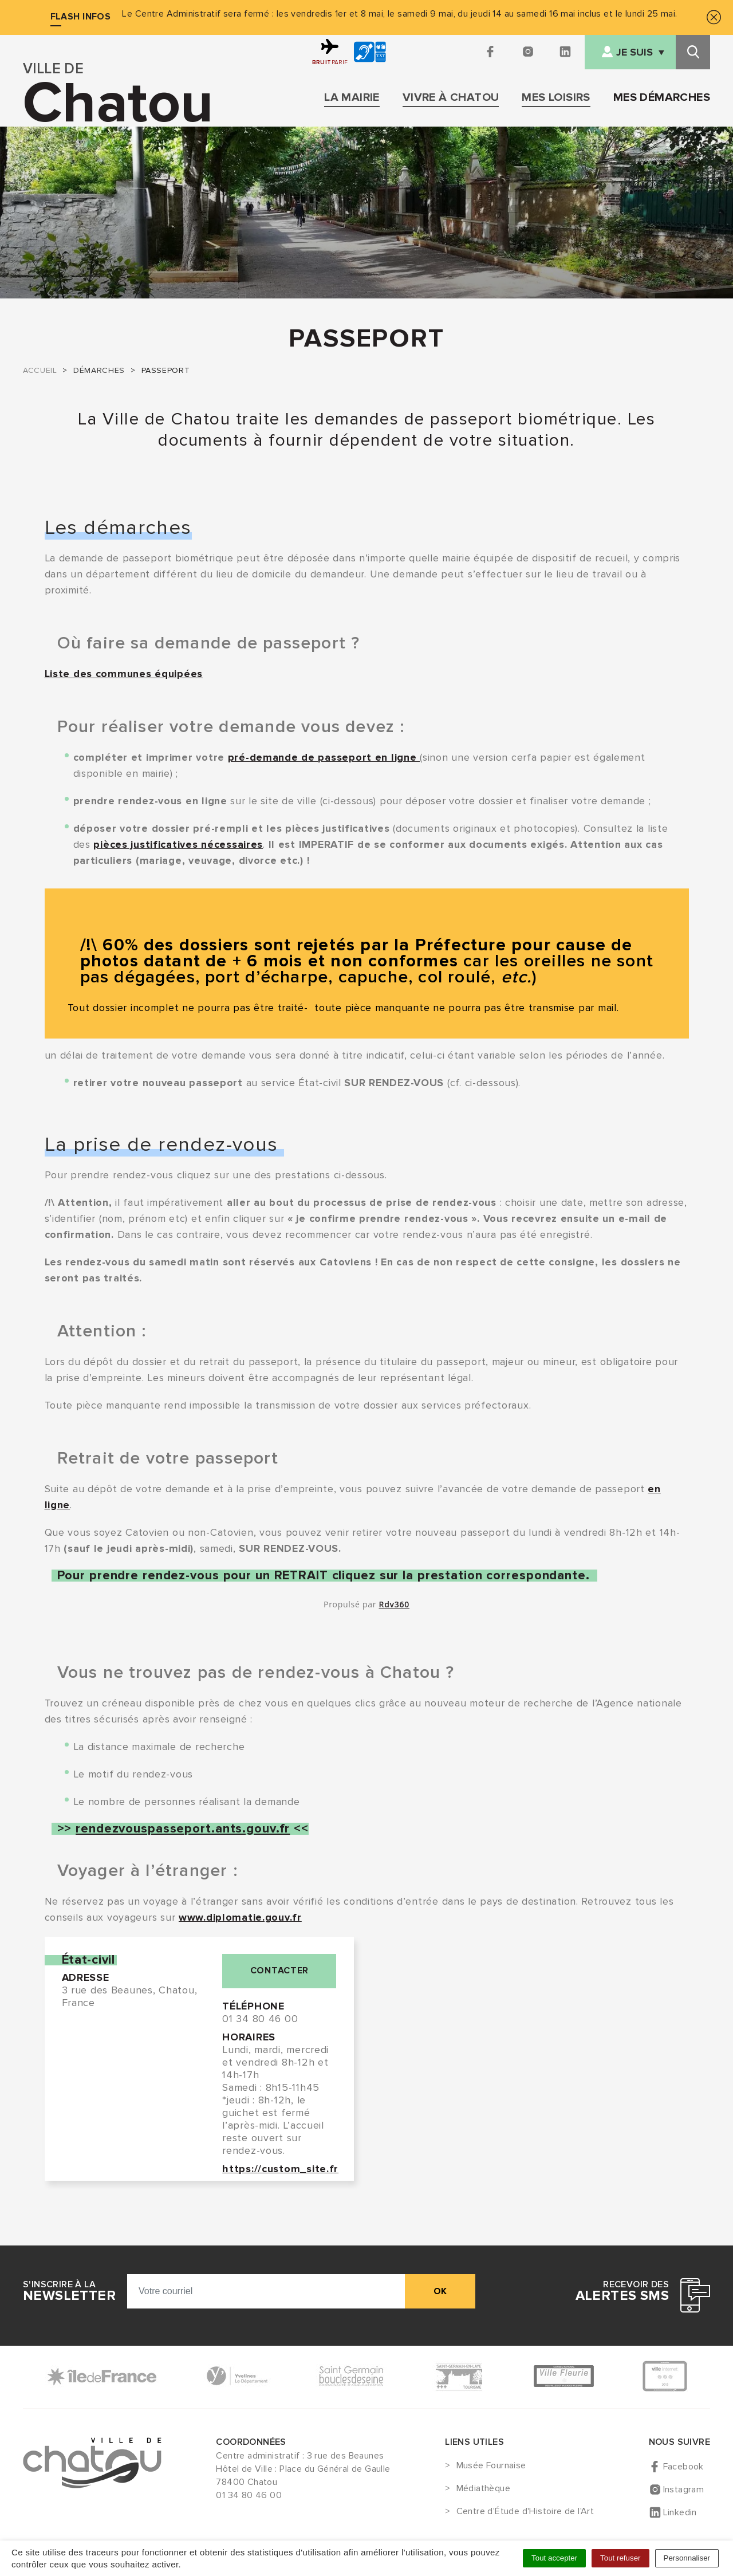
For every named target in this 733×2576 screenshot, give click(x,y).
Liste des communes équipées (124, 673)
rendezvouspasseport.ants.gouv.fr (183, 1828)
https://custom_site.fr (280, 2168)
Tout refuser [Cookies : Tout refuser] (620, 2558)
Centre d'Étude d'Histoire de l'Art (525, 2512)
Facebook (683, 2466)
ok (440, 2291)
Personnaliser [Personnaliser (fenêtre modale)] (687, 2558)
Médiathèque (483, 2489)
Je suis (634, 52)
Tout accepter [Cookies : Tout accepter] (554, 2558)
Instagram (683, 2489)
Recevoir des (622, 2291)
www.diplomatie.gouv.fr (240, 1917)
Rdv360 (394, 1604)
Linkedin (680, 2512)
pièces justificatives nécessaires (178, 844)
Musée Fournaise (491, 2466)
